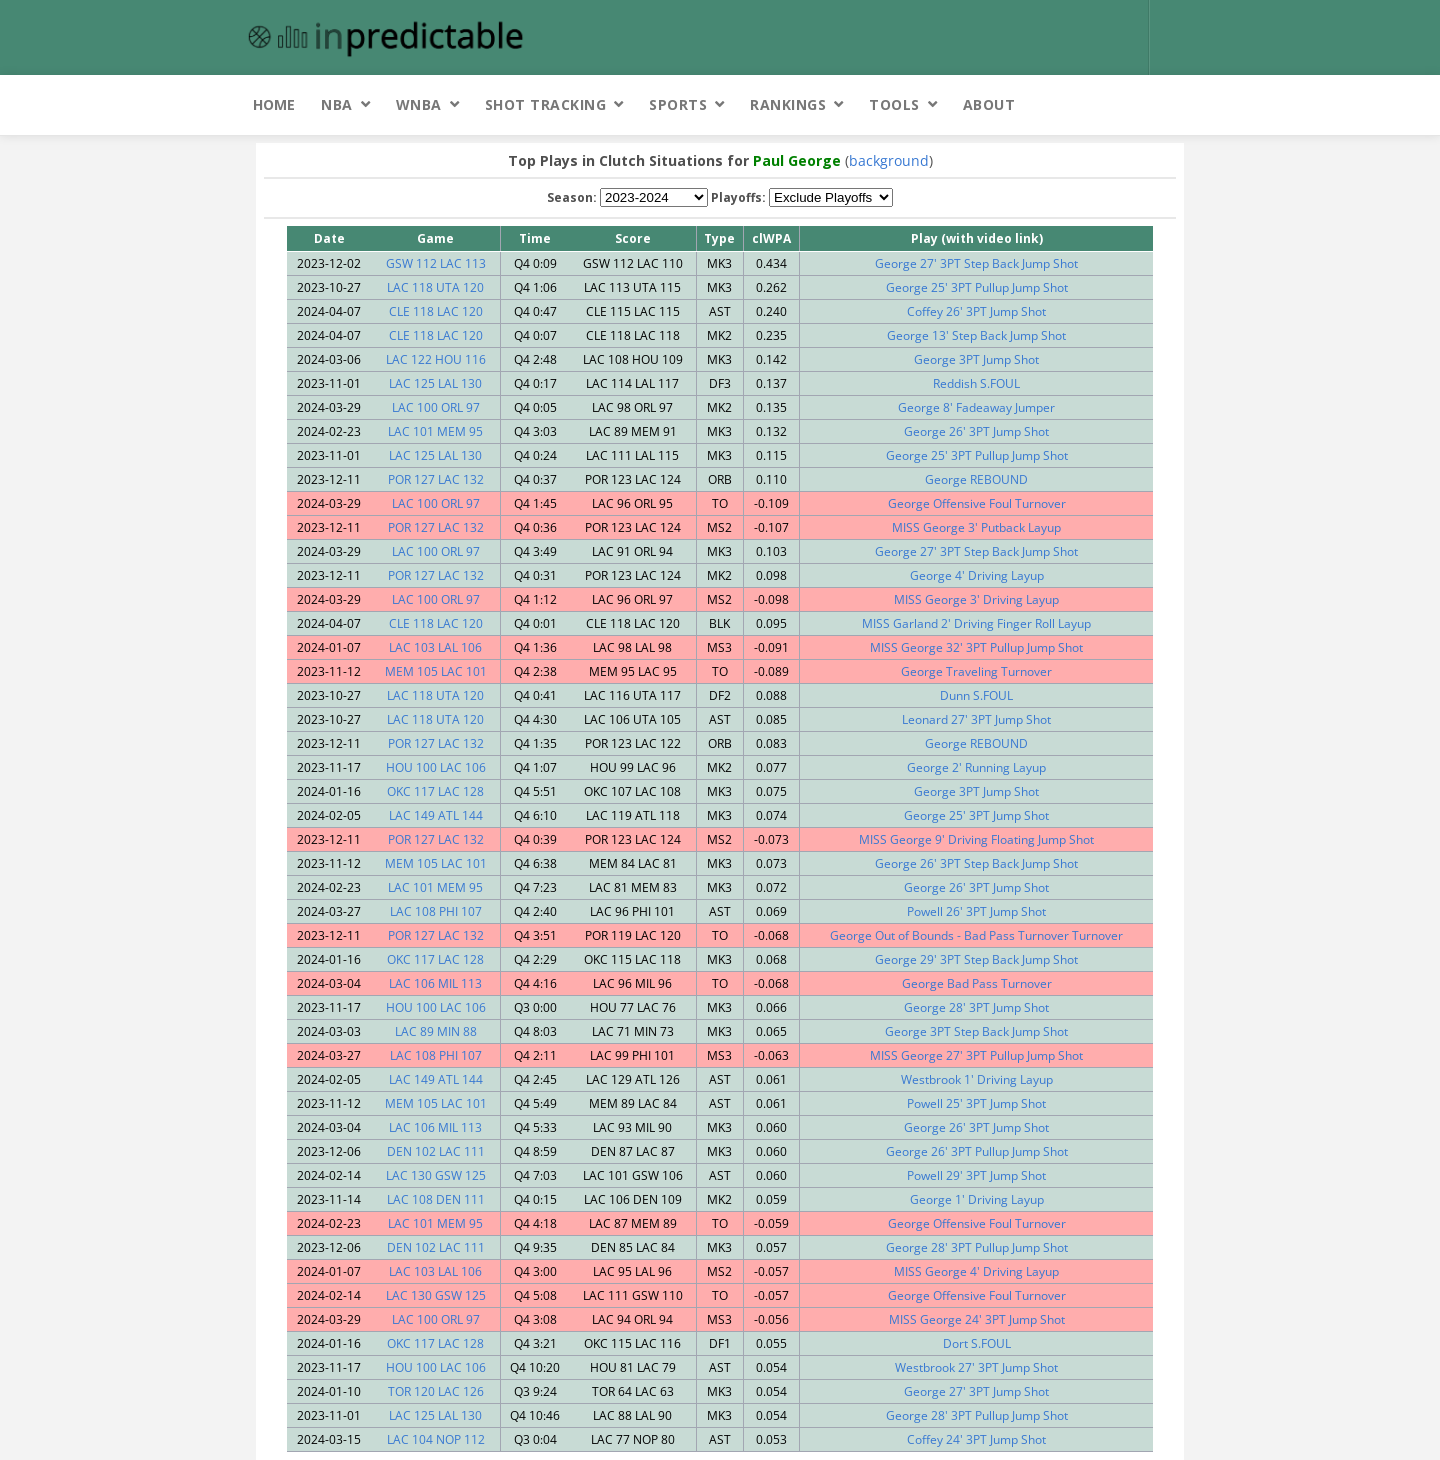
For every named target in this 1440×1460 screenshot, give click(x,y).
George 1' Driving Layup (977, 1199)
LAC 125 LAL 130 (435, 383)
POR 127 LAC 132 (436, 479)
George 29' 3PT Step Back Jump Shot (976, 959)
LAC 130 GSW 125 (436, 1175)
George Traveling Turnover (976, 671)
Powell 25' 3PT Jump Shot (976, 1103)
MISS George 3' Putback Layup (976, 527)
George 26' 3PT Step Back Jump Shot (976, 863)
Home (274, 104)
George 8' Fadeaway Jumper (976, 407)
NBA (337, 104)
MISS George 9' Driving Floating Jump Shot (976, 839)
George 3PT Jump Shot (976, 359)
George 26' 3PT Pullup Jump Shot (977, 1151)
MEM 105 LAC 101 (436, 671)
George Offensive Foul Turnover (977, 503)
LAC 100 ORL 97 (436, 407)
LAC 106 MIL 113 (435, 983)
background (889, 160)
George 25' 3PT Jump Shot (976, 815)
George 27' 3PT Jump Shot (976, 1391)
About (989, 104)
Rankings (788, 104)
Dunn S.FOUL (976, 695)
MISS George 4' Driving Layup (976, 1271)
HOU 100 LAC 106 (436, 767)
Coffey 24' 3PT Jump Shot (976, 1439)
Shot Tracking (546, 104)
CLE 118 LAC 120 (436, 311)
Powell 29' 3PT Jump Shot (976, 1175)
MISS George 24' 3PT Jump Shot (977, 1319)
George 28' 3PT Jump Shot (976, 1007)
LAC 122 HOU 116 (436, 359)
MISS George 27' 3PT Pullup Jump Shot (976, 1055)
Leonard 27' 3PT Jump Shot (976, 719)
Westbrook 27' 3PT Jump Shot (976, 1367)
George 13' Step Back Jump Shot (976, 335)
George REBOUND (976, 479)
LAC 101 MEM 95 (435, 431)
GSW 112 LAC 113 (436, 263)
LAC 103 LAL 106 (435, 647)
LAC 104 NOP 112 (436, 1439)
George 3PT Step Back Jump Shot (976, 1031)
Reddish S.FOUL (976, 383)
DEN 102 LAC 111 (436, 1151)
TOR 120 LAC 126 (436, 1391)
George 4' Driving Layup (977, 575)
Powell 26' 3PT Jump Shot (976, 911)
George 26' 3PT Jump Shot (976, 431)
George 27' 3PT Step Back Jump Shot (976, 263)
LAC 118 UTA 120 (435, 287)
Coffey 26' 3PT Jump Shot (976, 311)
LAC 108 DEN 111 (436, 1199)
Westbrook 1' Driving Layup (977, 1079)
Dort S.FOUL (977, 1343)
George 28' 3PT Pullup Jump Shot (977, 1247)
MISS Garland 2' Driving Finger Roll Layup (976, 623)
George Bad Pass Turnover (977, 983)
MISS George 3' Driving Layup (976, 599)
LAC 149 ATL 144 (436, 815)
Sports (678, 104)
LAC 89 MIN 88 (436, 1031)
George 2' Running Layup (976, 767)
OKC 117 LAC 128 (435, 791)
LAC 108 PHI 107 (436, 911)
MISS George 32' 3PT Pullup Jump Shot (976, 647)
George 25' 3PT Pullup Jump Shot (977, 287)
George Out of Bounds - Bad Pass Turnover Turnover (976, 935)
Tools (894, 104)
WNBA (419, 104)
